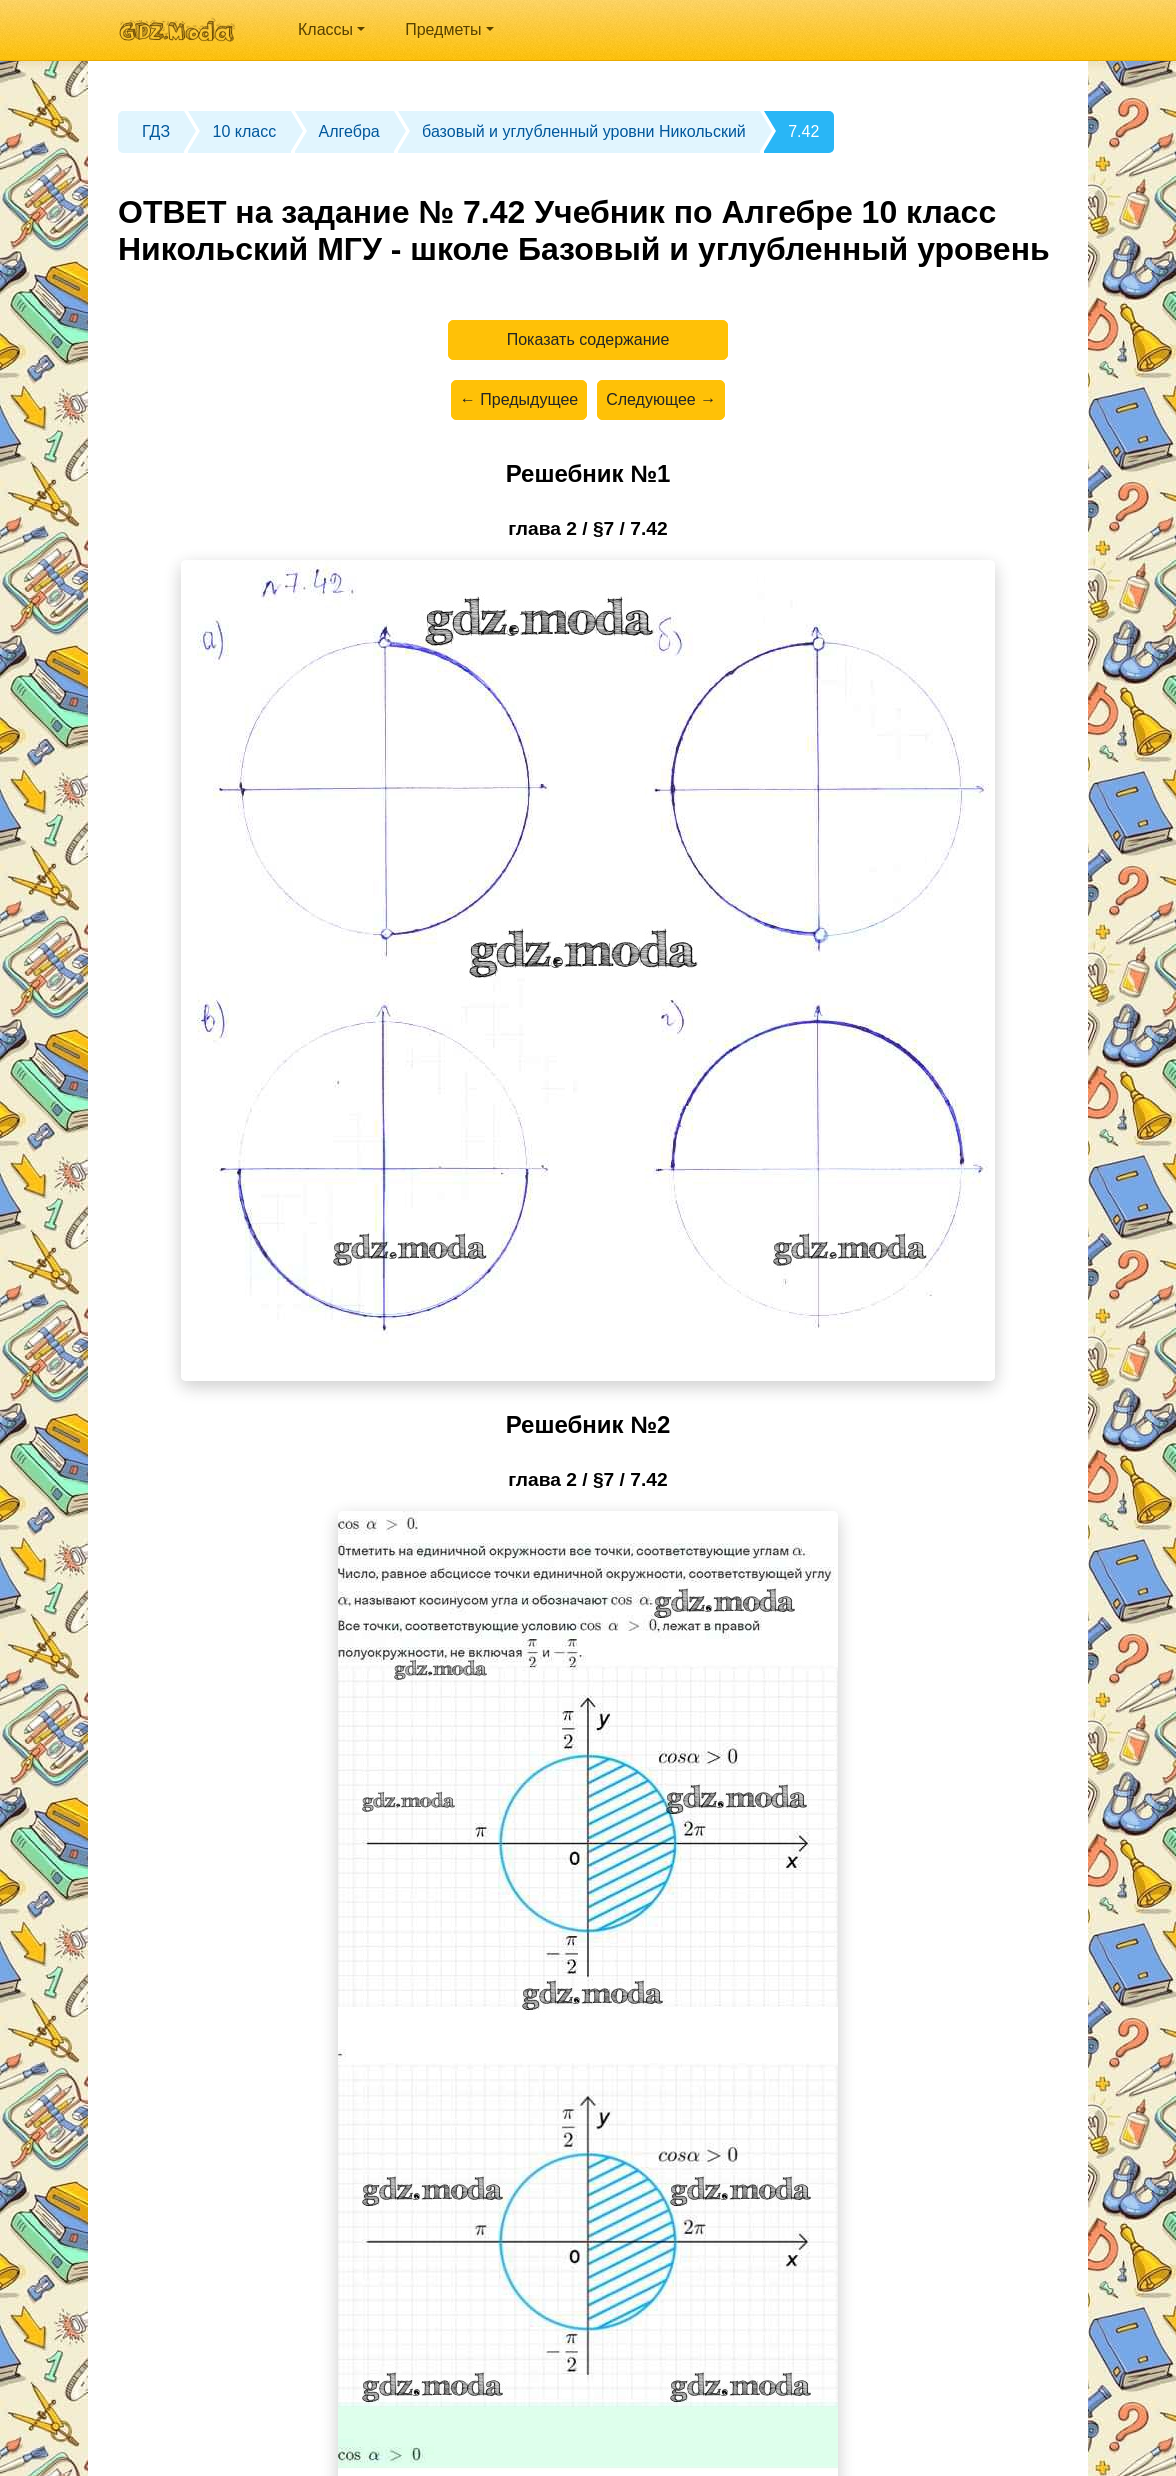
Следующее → (661, 399)
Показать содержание (588, 339)
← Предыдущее (519, 399)
